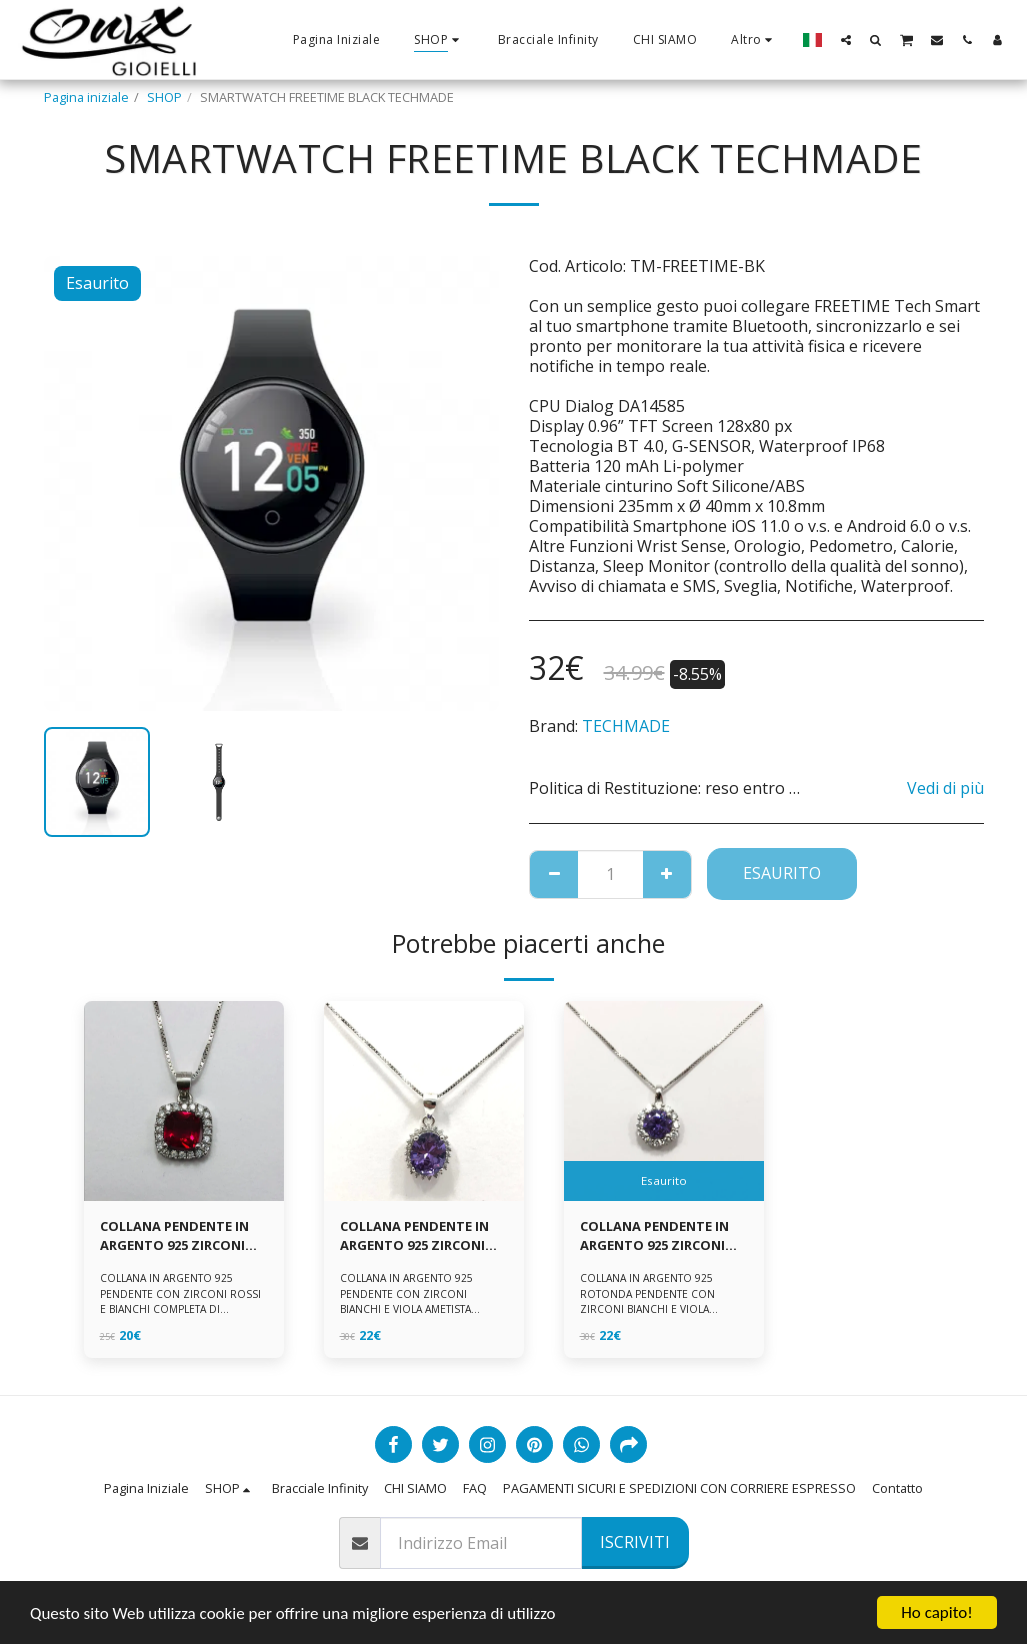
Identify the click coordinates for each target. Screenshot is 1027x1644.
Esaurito (782, 873)
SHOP (164, 97)
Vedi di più (945, 788)
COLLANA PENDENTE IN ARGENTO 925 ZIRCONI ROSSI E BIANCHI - (174, 1236)
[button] (846, 39)
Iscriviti (635, 1542)
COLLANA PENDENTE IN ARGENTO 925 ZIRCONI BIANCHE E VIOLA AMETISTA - (654, 1236)
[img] (184, 1101)
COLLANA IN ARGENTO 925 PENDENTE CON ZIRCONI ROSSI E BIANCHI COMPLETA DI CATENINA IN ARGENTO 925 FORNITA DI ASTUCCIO (180, 1308)
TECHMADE (626, 726)
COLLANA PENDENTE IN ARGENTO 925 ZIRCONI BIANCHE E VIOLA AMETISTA (414, 1236)
